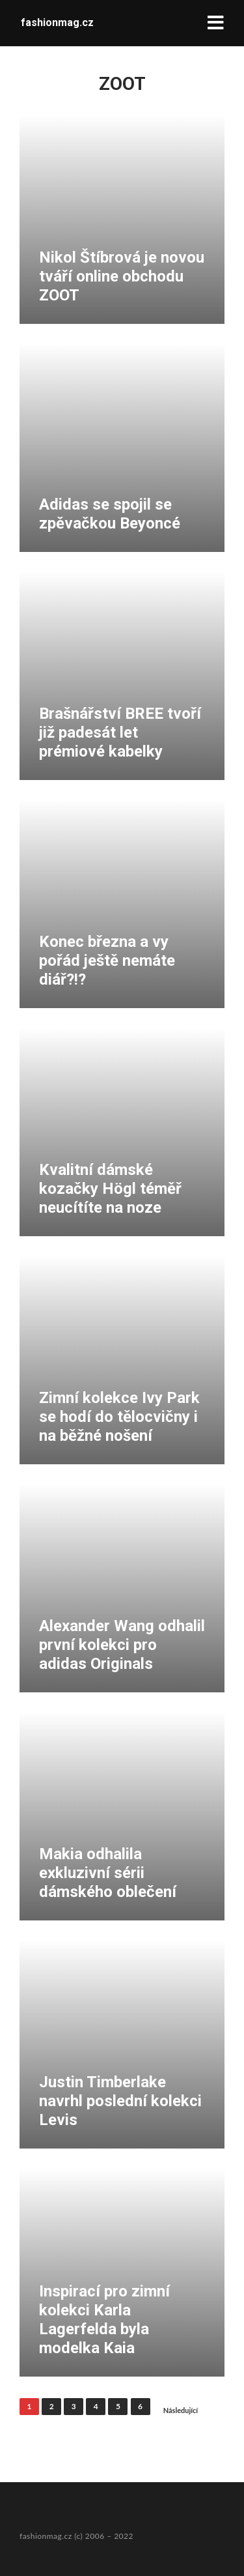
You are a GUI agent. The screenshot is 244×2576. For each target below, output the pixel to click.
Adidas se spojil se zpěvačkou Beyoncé (109, 513)
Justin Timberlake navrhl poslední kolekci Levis (120, 2101)
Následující (180, 2410)
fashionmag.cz (57, 22)
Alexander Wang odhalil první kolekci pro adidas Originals (122, 1645)
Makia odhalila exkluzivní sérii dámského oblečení (107, 1873)
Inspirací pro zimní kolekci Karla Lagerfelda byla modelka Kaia (104, 2319)
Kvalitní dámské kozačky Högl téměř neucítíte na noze (110, 1189)
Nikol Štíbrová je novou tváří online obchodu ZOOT (121, 276)
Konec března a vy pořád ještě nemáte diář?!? (107, 961)
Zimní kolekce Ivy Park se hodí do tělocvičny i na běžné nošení (119, 1417)
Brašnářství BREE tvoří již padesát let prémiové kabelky (120, 732)
